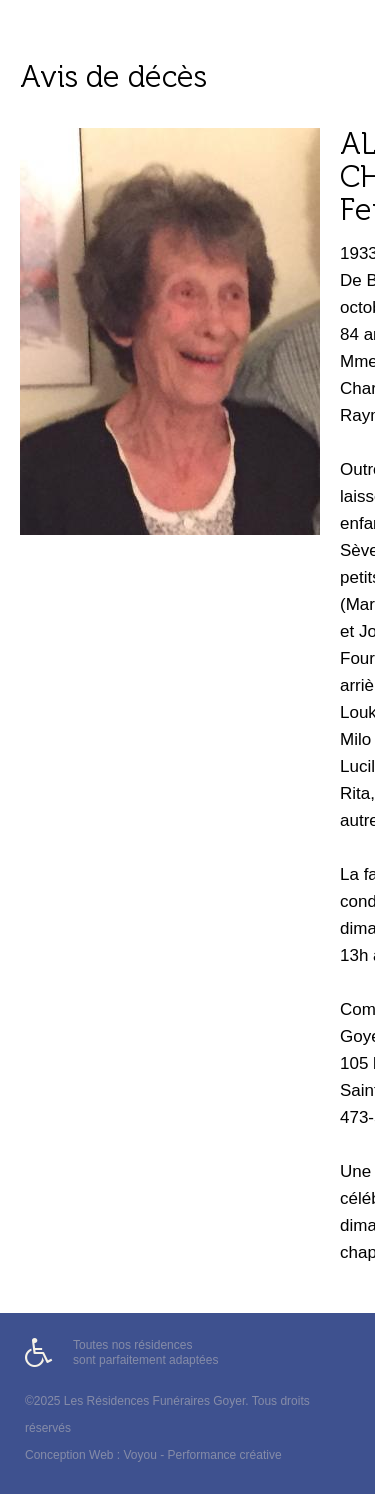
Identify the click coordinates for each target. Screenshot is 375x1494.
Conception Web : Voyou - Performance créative (153, 1455)
